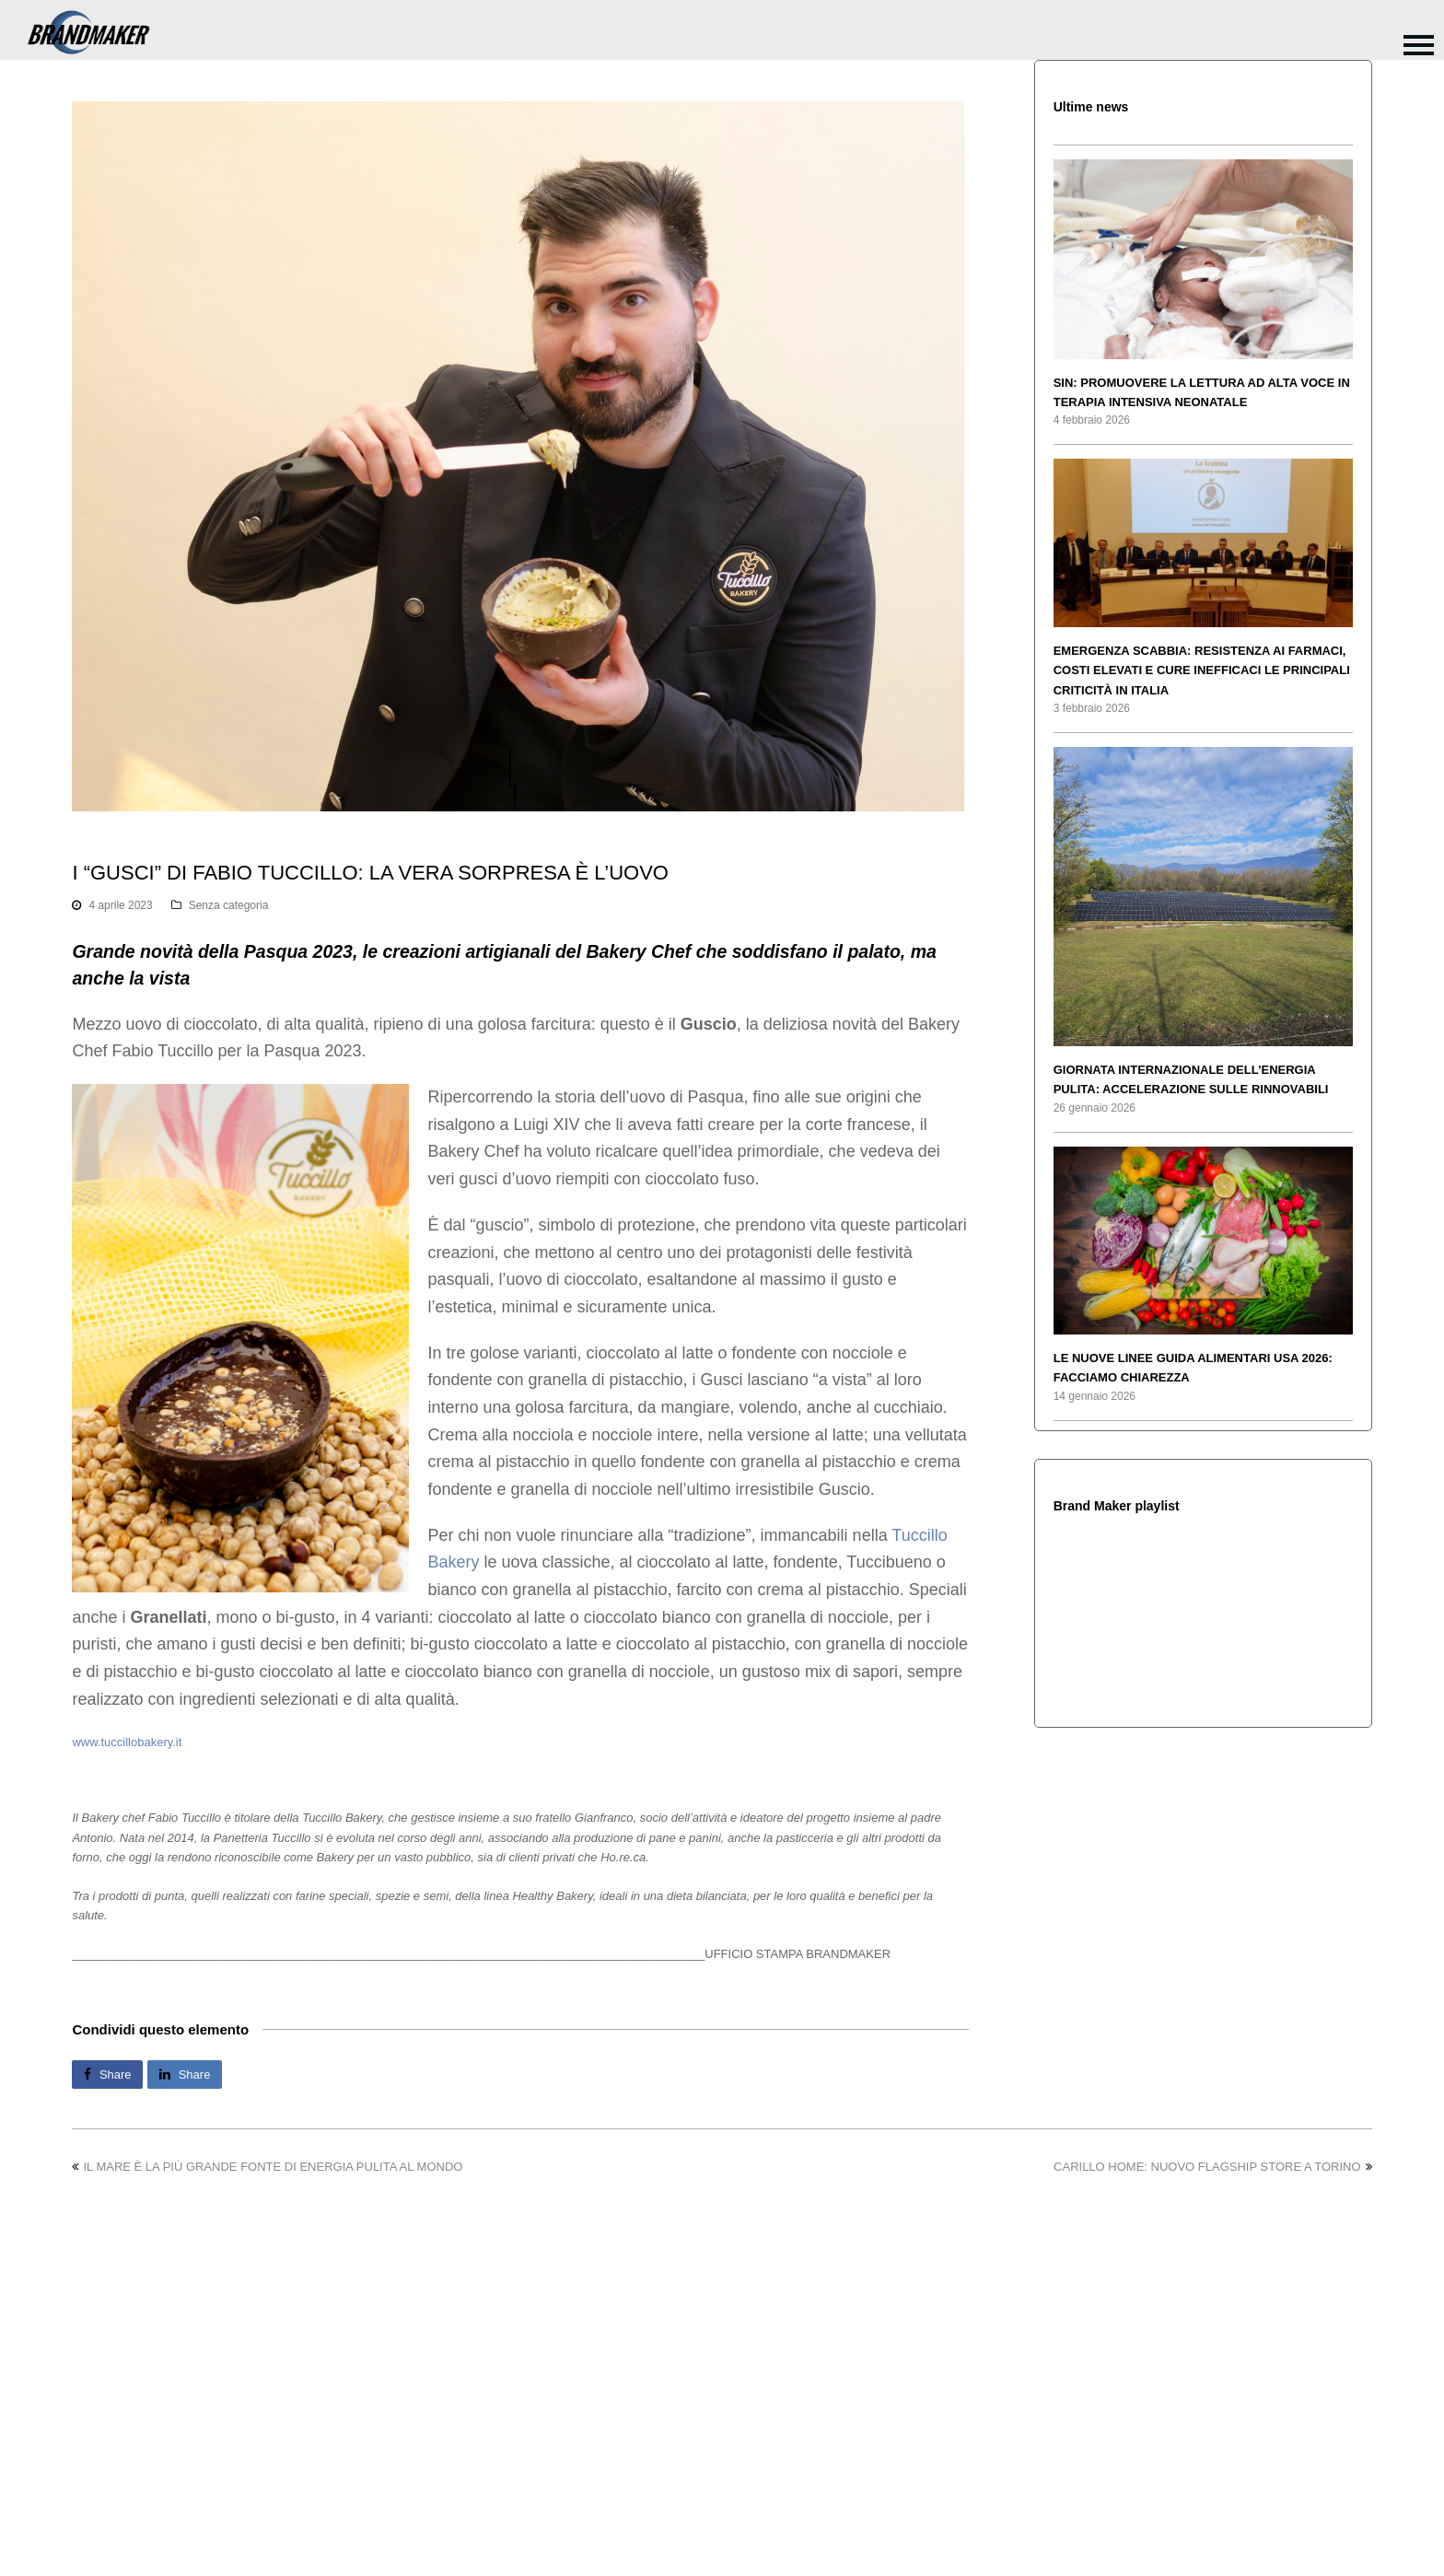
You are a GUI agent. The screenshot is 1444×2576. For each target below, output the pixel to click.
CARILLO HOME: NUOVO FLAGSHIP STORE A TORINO (1213, 2167)
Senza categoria (229, 905)
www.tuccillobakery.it (126, 1742)
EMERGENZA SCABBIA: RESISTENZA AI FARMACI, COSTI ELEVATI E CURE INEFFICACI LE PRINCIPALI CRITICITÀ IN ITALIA (1202, 670)
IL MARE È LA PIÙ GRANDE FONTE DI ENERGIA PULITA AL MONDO (267, 2167)
